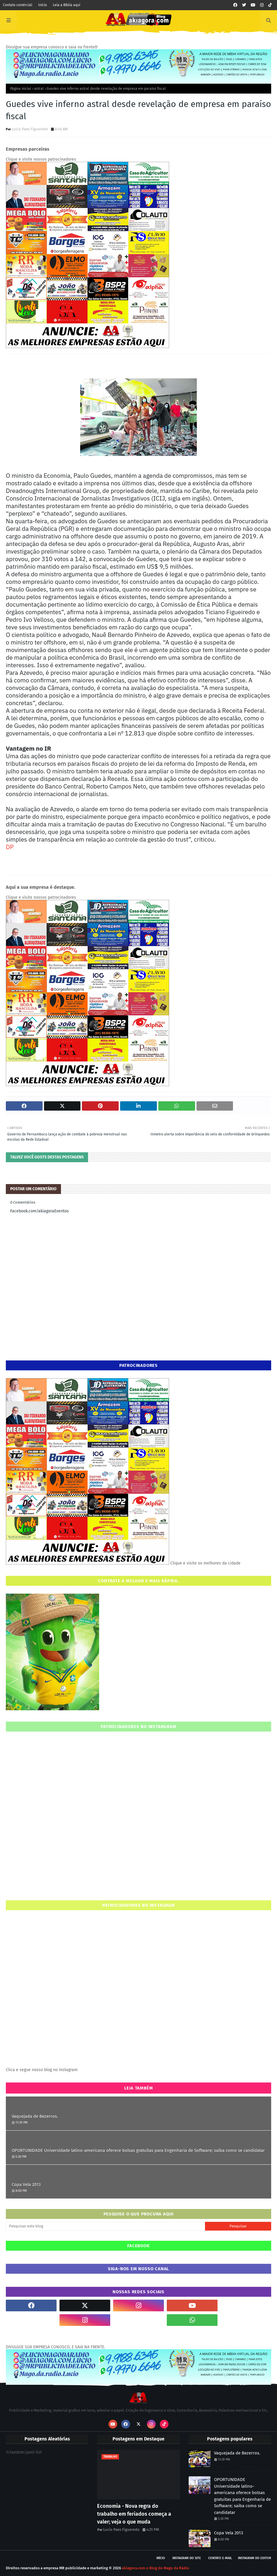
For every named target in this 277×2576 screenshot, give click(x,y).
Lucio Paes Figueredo (30, 129)
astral (39, 89)
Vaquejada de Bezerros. (35, 2116)
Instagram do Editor (254, 2558)
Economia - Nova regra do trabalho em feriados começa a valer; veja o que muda (134, 2514)
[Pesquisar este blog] (105, 2226)
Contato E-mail (220, 2558)
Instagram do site (186, 2558)
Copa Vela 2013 (26, 2184)
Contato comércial (17, 5)
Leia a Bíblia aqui (66, 5)
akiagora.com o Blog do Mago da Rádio (155, 2568)
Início (42, 5)
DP (10, 847)
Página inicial (20, 89)
